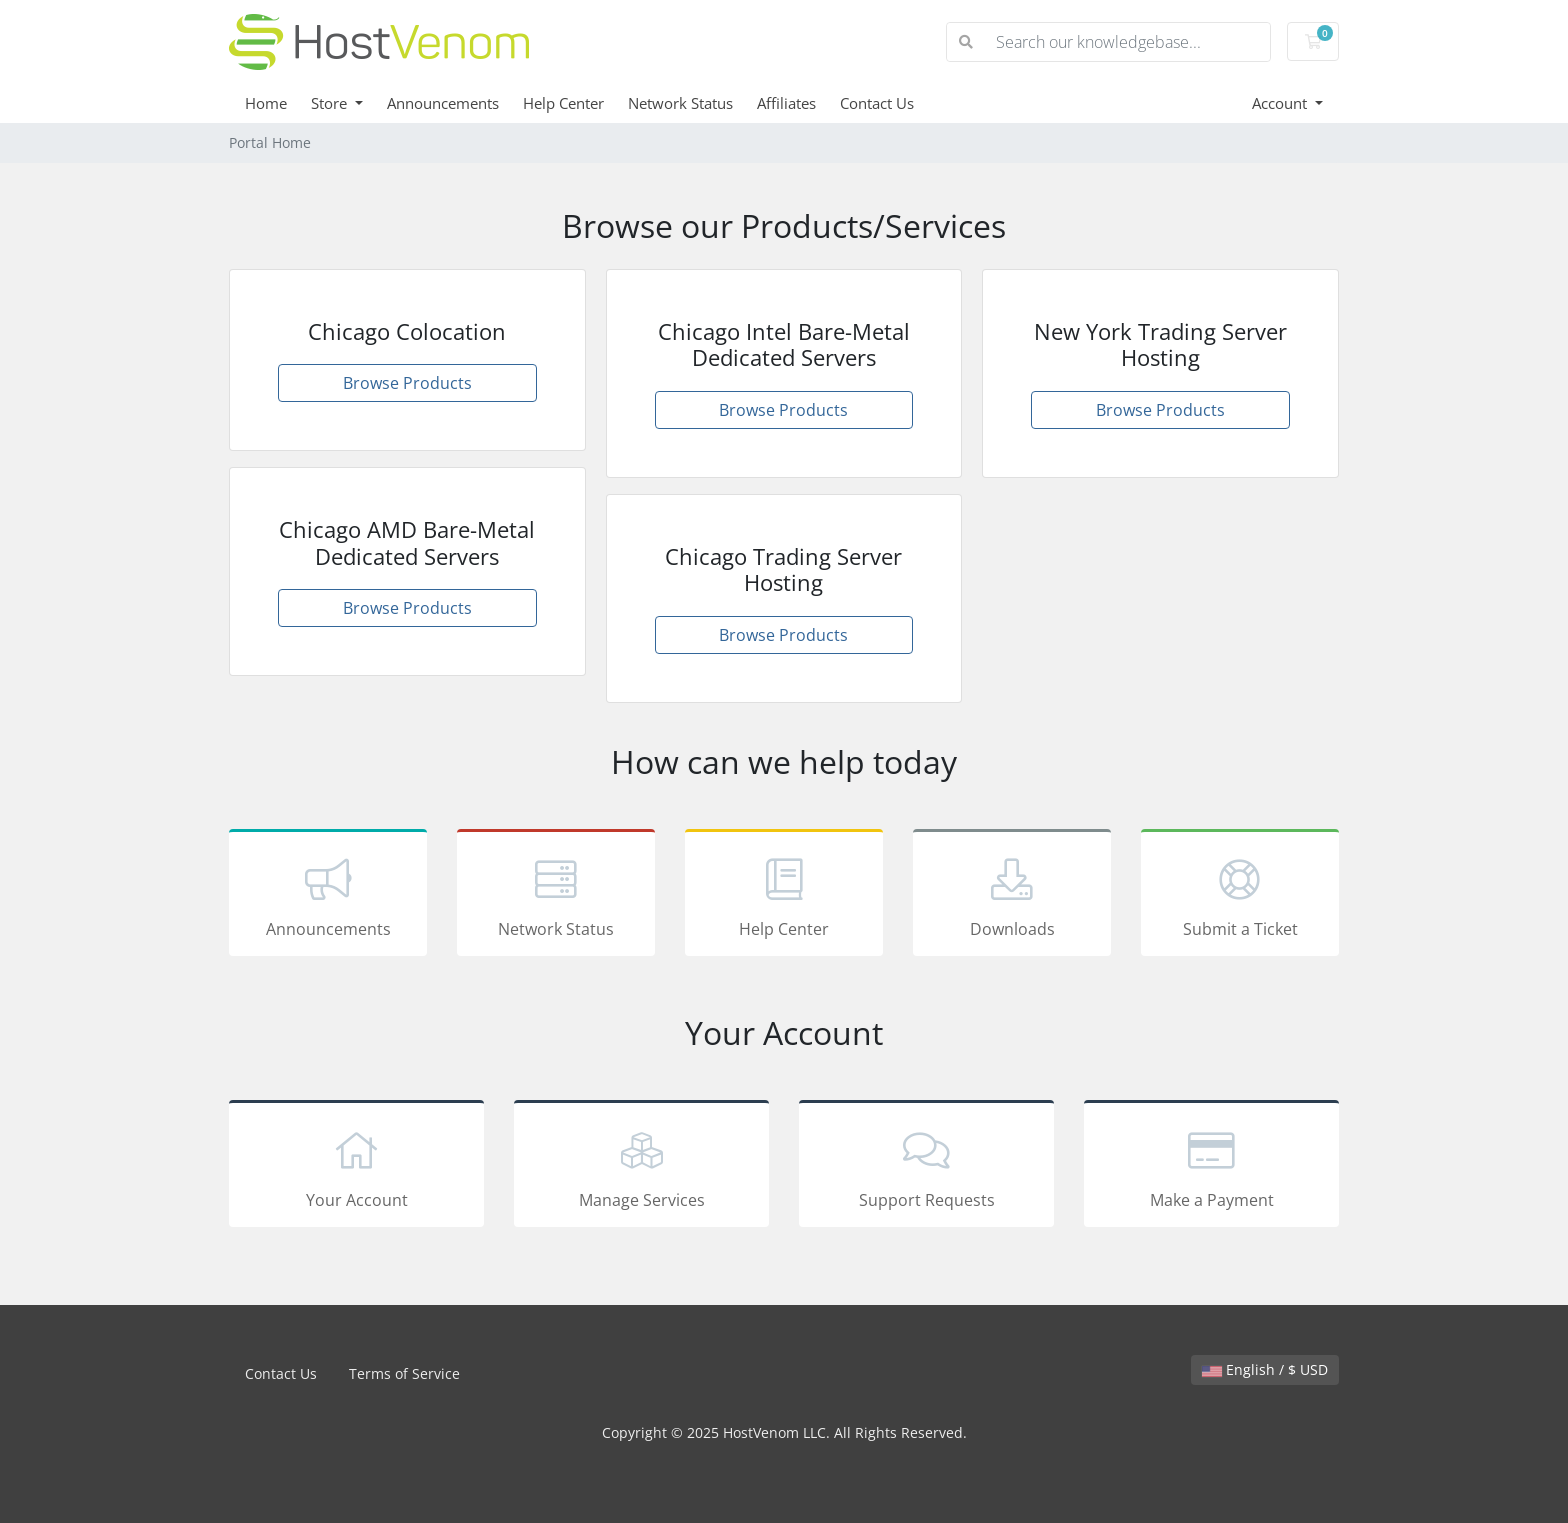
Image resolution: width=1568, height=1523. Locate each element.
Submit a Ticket (1240, 896)
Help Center (563, 103)
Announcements (443, 103)
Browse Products (407, 383)
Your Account (356, 1167)
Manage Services (641, 1167)
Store (331, 103)
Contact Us (877, 103)
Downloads (1012, 896)
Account (1281, 103)
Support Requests (926, 1167)
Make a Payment (1211, 1167)
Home (266, 103)
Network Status (680, 103)
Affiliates (786, 103)
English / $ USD (1265, 1369)
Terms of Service (404, 1373)
